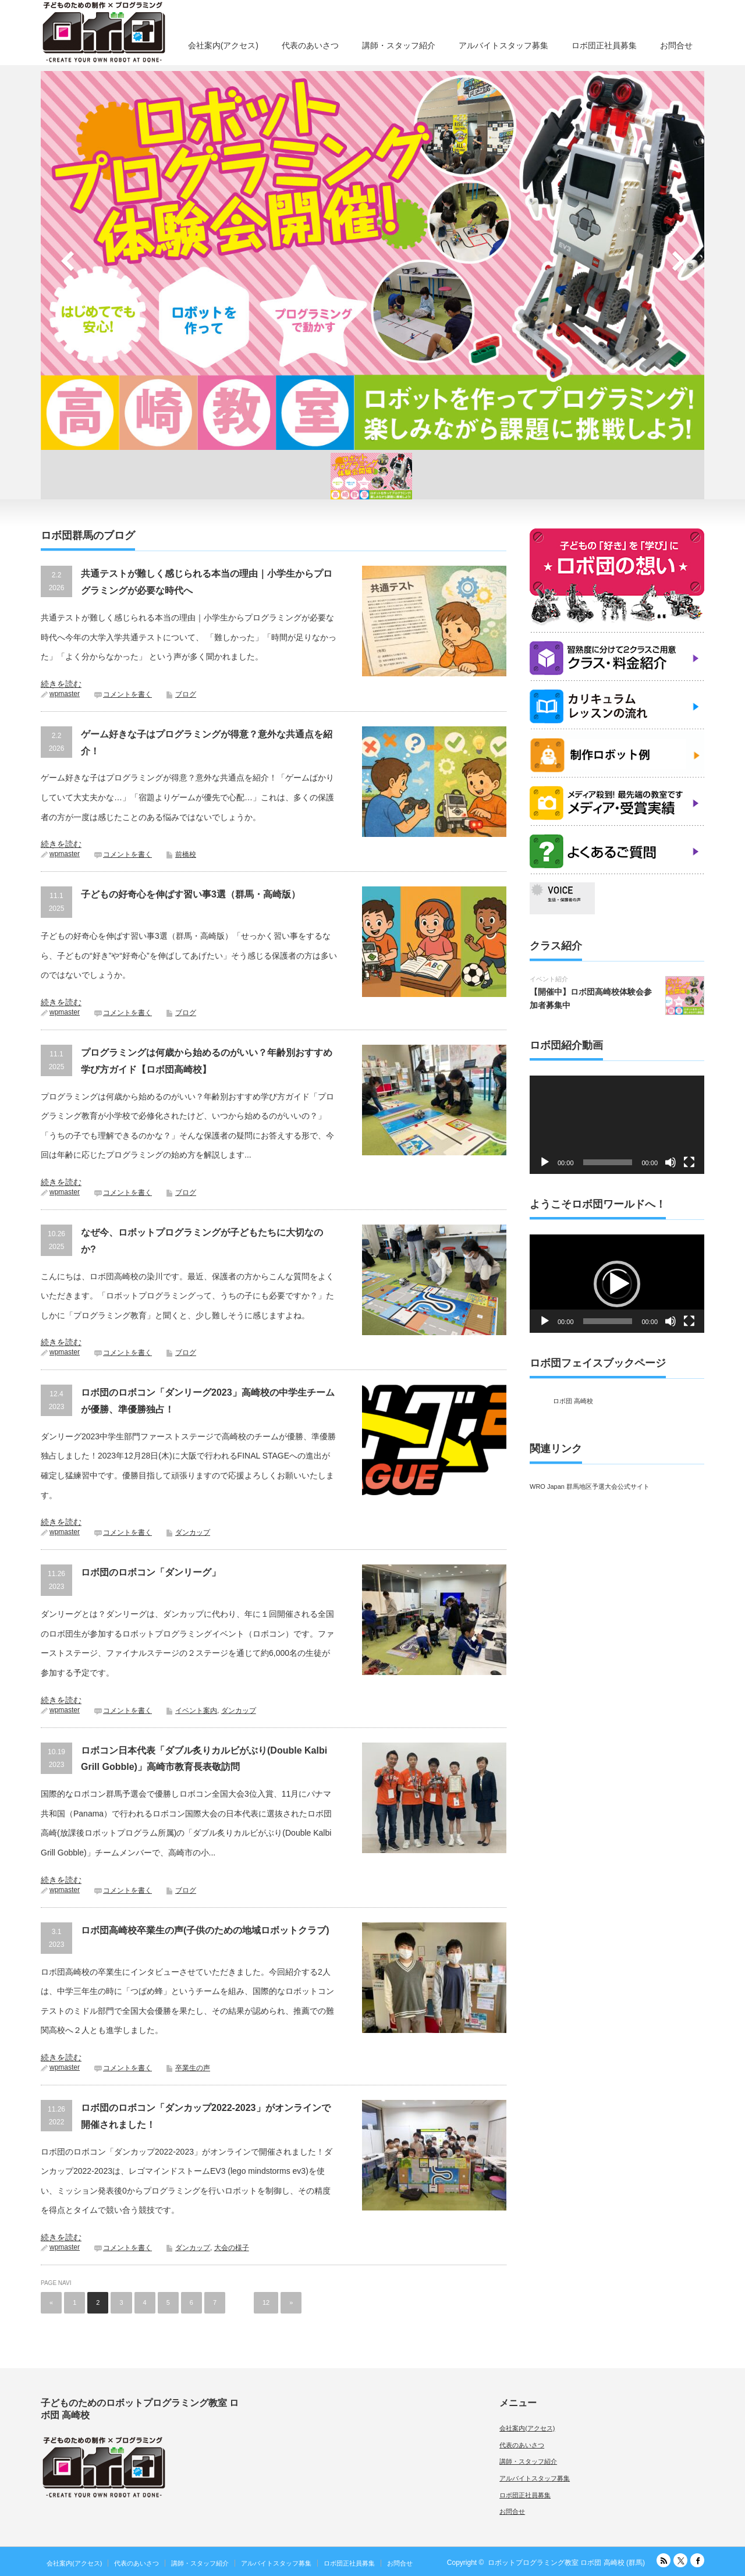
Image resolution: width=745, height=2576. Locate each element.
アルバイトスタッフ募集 (503, 45)
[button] (617, 1284)
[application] (617, 1125)
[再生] (545, 1162)
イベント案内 (196, 1710)
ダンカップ (192, 1532)
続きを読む (61, 684)
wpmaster (64, 694)
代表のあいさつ (310, 45)
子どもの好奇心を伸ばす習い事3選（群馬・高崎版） (190, 894)
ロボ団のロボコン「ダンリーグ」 (151, 1572)
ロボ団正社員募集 (604, 45)
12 (265, 2302)
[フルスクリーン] (689, 1162)
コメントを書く (127, 694)
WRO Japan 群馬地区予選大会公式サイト (590, 1486)
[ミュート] (670, 1162)
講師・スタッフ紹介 (398, 45)
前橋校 (185, 854)
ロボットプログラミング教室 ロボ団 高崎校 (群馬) (566, 2563)
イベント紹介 (549, 978)
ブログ (185, 694)
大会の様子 (231, 2248)
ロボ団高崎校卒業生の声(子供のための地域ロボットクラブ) (205, 1930)
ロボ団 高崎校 (573, 1400)
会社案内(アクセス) (223, 45)
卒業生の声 (192, 2068)
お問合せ (676, 45)
